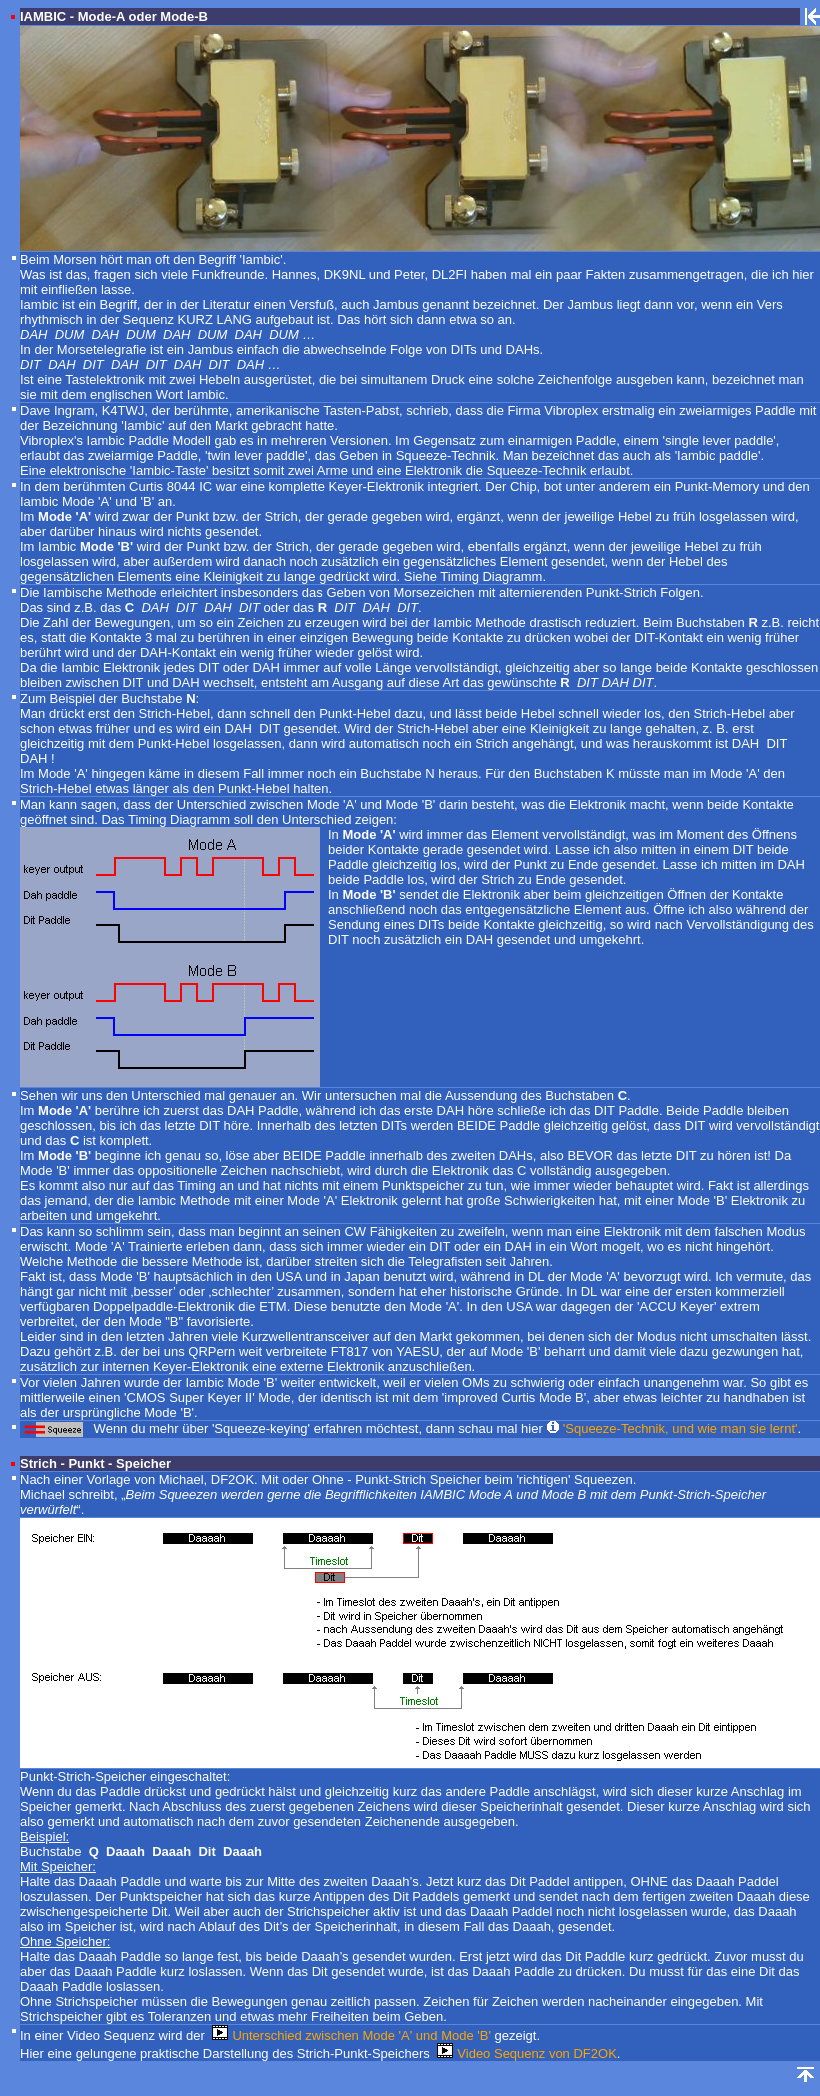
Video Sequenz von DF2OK (536, 2053)
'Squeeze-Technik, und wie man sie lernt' (680, 1428)
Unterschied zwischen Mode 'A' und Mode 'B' (361, 2035)
